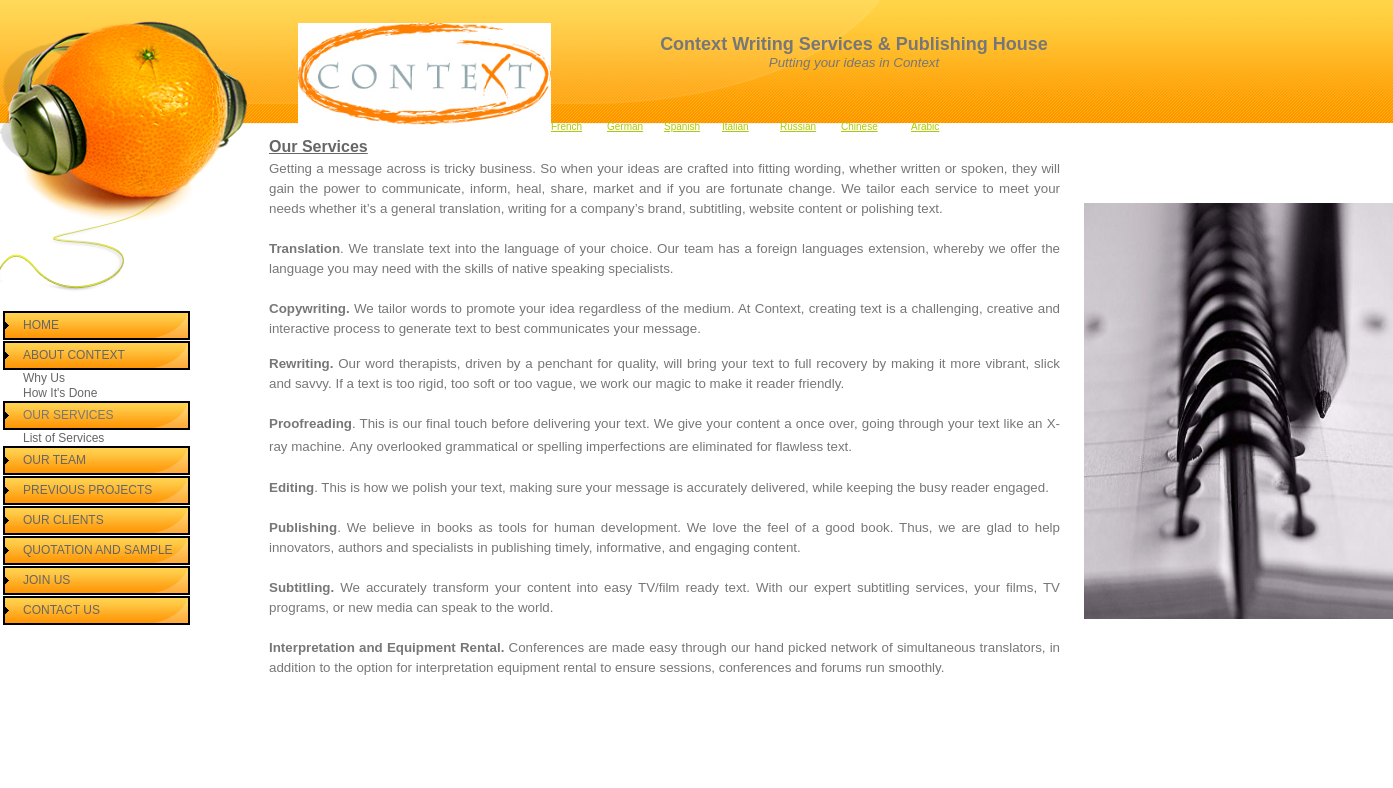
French (566, 126)
